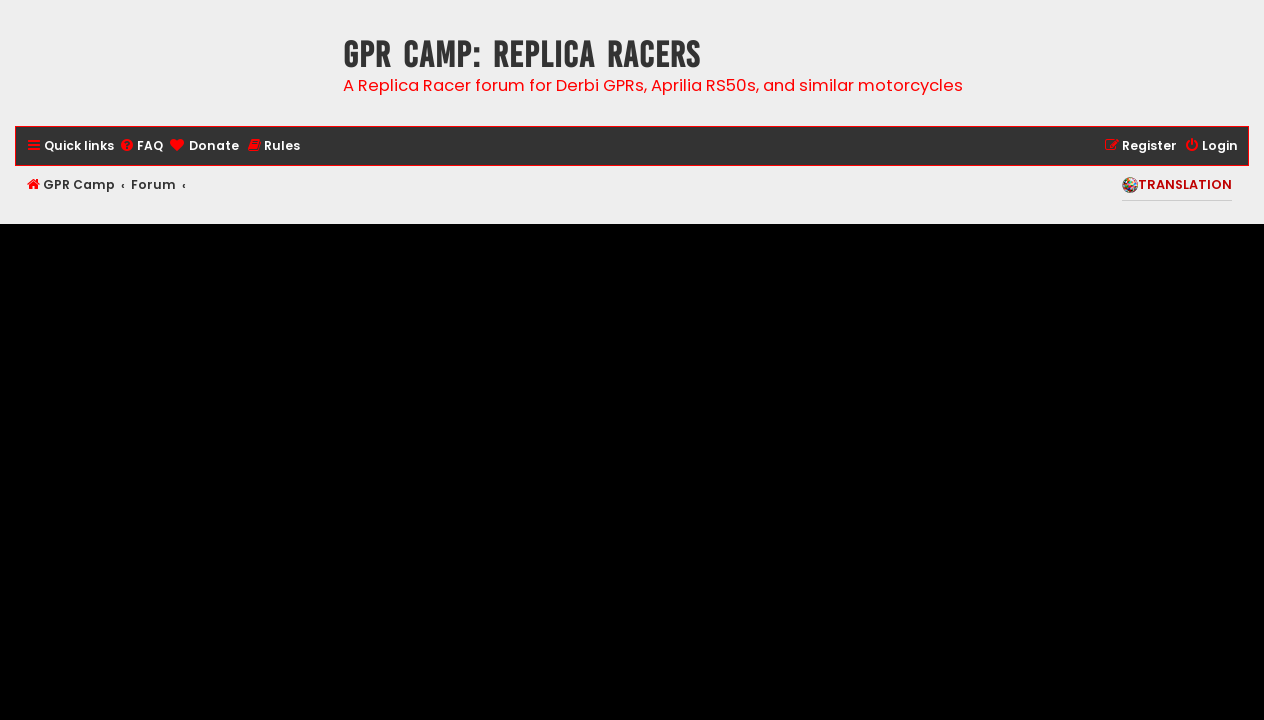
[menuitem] (141, 146)
